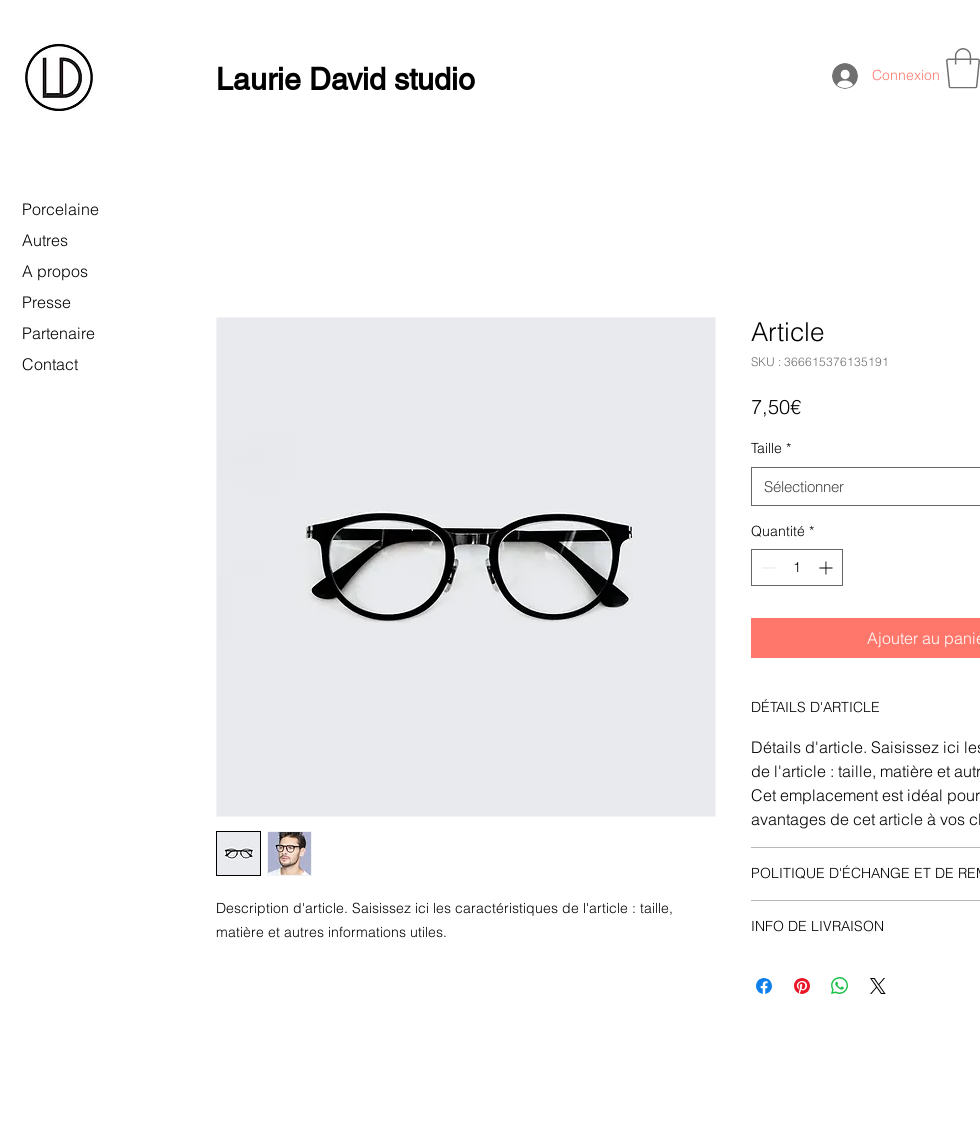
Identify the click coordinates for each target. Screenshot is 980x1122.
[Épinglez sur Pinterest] (802, 986)
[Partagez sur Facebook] (764, 986)
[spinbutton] (797, 567)
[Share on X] (878, 986)
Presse (46, 302)
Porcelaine (60, 209)
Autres (45, 240)
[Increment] (827, 567)
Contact (50, 364)
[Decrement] (766, 567)
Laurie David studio (345, 79)
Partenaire (58, 333)
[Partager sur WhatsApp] (840, 986)
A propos (55, 271)
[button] (963, 68)
